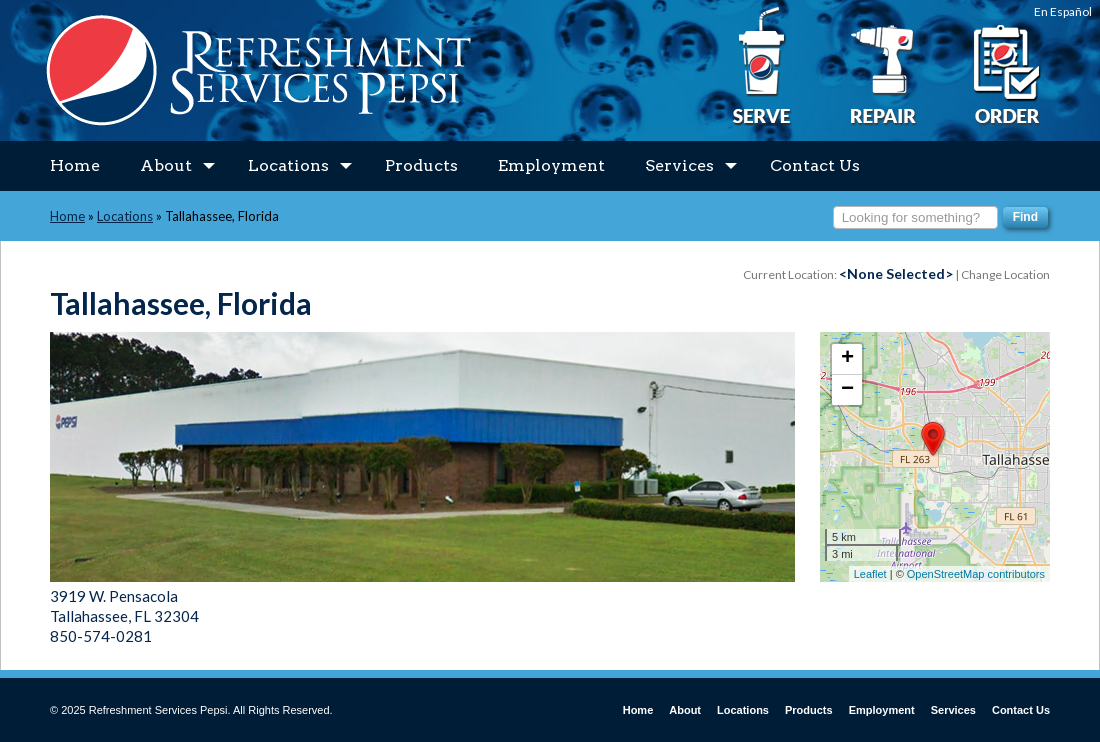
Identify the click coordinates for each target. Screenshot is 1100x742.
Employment (551, 165)
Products (421, 165)
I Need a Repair (883, 66)
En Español (1063, 11)
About (177, 165)
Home (75, 165)
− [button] (847, 390)
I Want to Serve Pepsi (762, 66)
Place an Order (1004, 66)
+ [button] (847, 359)
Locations (300, 165)
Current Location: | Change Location (896, 274)
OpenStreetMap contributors (976, 574)
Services (691, 165)
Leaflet (870, 574)
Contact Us (815, 165)
